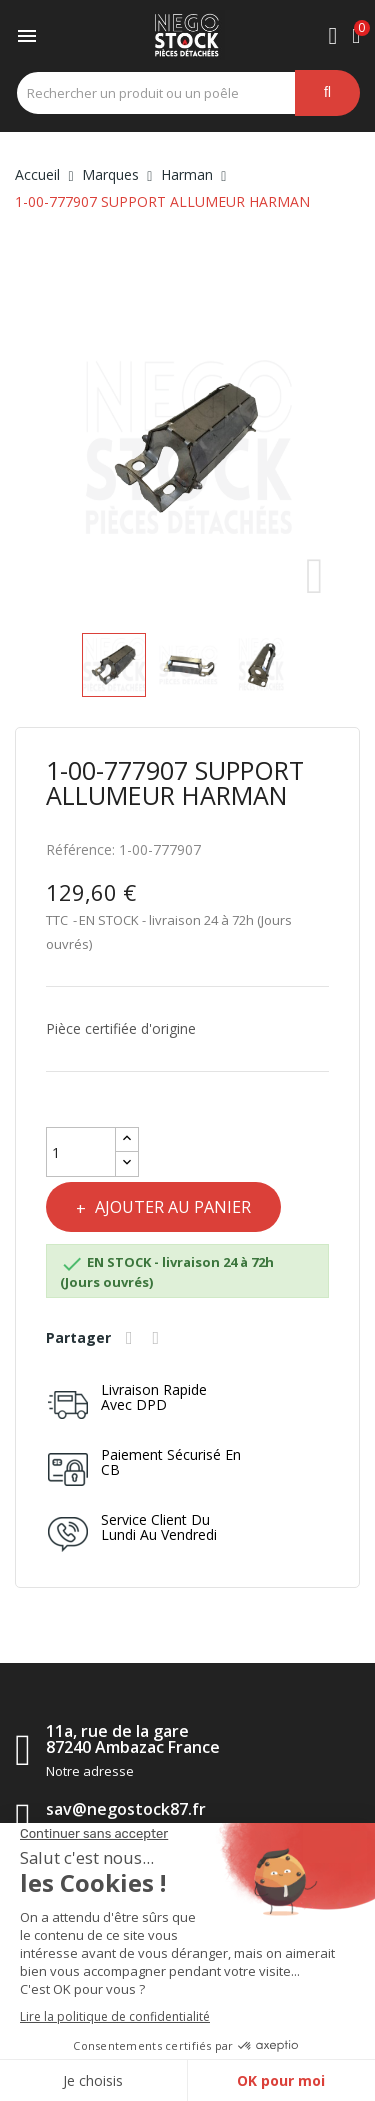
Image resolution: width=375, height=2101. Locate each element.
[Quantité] (81, 1152)
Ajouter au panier (171, 1207)
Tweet (159, 1338)
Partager (132, 1338)
